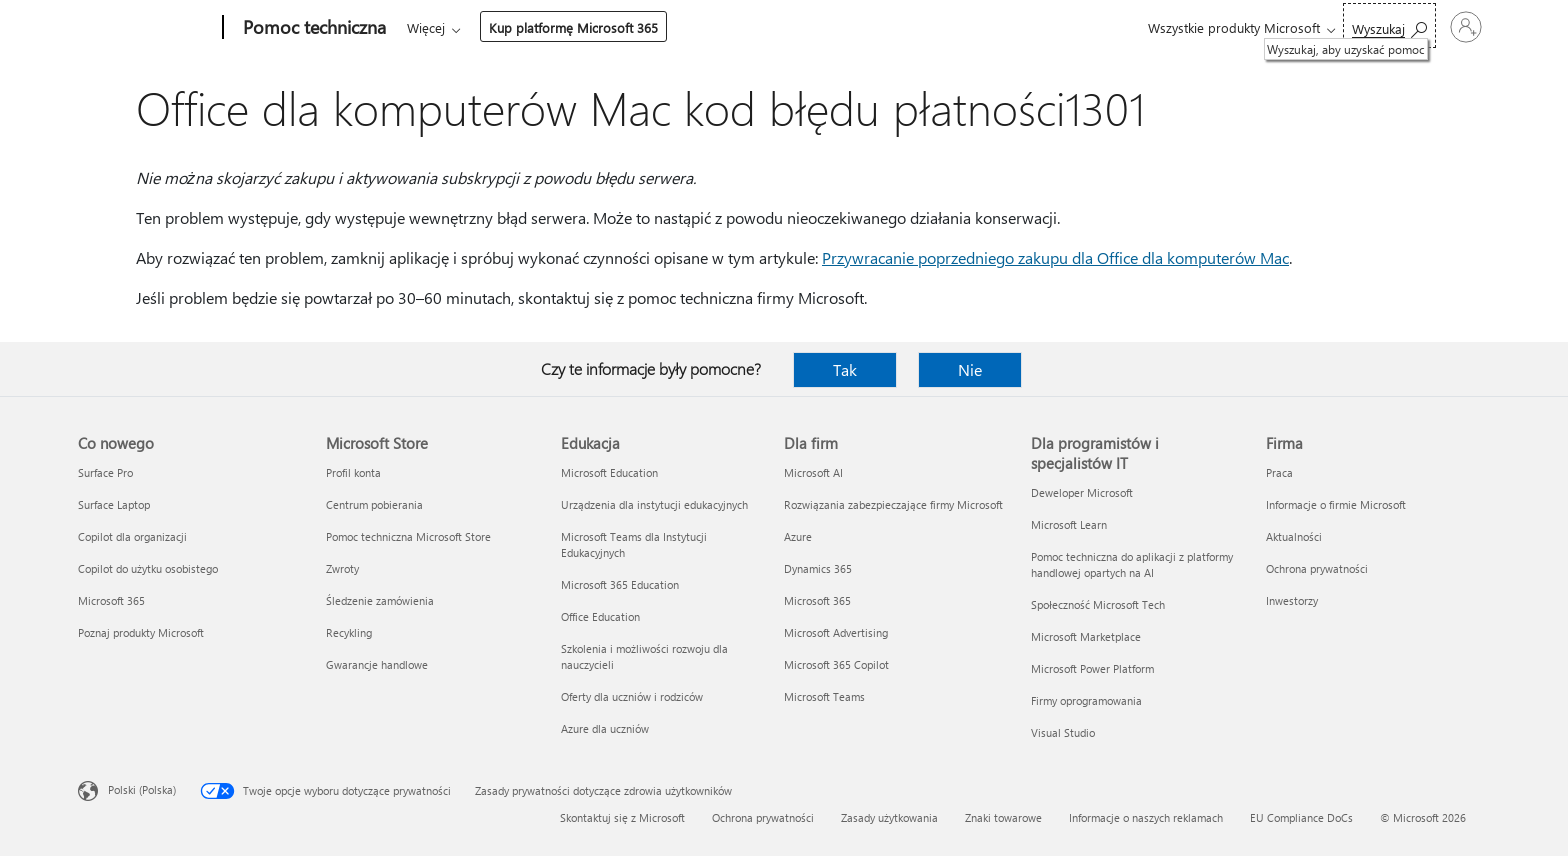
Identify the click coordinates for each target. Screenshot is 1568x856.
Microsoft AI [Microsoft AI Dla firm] (813, 472)
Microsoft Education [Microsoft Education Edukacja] (609, 472)
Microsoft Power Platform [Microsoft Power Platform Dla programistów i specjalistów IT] (1092, 668)
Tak (845, 369)
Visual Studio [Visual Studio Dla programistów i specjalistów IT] (1063, 732)
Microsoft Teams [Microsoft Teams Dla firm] (824, 696)
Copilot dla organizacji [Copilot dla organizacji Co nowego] (132, 536)
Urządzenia (687, 27)
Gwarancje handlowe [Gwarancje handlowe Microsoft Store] (377, 664)
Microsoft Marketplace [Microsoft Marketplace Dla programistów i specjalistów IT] (1086, 636)
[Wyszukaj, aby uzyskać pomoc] (1310, 25)
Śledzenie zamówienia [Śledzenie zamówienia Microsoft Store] (380, 600)
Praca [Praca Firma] (1279, 472)
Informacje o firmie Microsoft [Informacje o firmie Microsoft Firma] (1336, 504)
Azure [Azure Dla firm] (798, 536)
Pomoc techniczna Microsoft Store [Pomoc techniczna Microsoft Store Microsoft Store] (408, 536)
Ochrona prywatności (763, 817)
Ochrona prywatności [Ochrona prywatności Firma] (1317, 568)
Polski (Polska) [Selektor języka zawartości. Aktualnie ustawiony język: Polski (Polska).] (142, 789)
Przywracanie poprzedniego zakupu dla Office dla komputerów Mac (1055, 257)
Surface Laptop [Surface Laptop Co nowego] (114, 504)
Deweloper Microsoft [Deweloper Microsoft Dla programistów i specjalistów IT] (1082, 492)
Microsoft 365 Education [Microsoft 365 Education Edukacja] (620, 584)
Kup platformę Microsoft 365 (924, 27)
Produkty (591, 27)
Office (523, 27)
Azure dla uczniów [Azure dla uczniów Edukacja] (605, 728)
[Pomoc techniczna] (312, 28)
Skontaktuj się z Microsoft (622, 817)
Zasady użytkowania (889, 817)
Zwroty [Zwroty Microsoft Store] (342, 568)
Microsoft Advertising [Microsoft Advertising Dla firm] (836, 632)
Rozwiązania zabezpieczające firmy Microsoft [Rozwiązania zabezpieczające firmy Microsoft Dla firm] (893, 504)
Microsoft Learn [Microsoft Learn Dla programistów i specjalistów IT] (1069, 524)
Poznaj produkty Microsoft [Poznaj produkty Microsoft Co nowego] (141, 632)
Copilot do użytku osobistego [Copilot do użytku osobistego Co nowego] (148, 568)
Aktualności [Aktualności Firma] (1294, 536)
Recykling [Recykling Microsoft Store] (349, 632)
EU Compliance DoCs (1301, 817)
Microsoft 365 (443, 27)
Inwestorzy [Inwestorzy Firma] (1292, 600)
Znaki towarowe (1003, 817)
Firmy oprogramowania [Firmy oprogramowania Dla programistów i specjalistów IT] (1086, 700)
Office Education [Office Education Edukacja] (600, 616)
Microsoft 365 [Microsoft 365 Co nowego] (111, 600)
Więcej (777, 27)
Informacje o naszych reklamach (1146, 817)
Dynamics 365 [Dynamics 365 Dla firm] (818, 568)
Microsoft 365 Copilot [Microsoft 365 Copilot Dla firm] (836, 664)
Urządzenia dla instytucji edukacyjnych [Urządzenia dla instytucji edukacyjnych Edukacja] (654, 504)
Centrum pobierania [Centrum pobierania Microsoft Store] (374, 504)
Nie (970, 369)
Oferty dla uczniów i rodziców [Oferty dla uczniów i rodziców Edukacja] (632, 696)
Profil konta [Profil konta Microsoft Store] (353, 472)
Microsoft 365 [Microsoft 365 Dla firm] (817, 600)
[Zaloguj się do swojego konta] (1426, 27)
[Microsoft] (146, 28)
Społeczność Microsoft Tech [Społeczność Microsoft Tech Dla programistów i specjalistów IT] (1098, 604)
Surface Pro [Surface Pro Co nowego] (105, 472)
